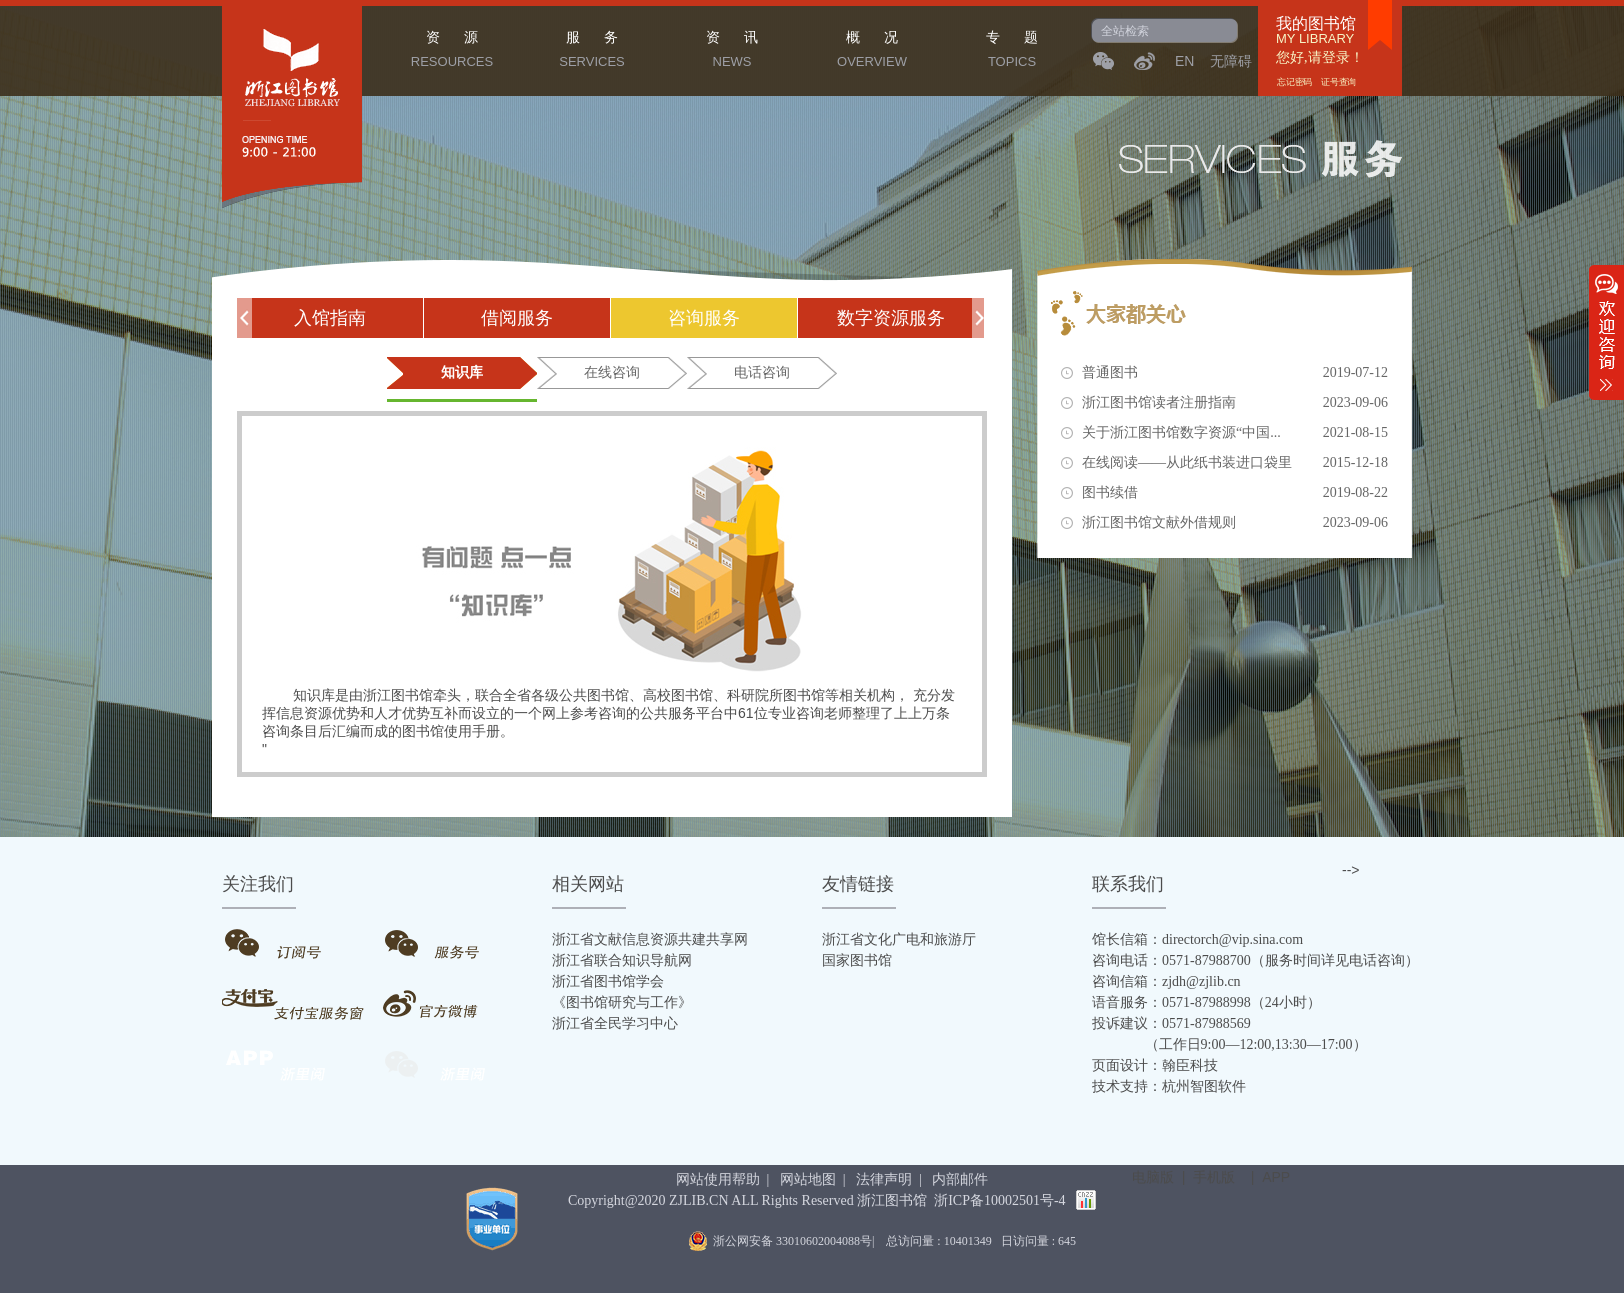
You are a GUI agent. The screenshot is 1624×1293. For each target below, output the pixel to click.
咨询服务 (704, 318)
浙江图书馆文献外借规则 (1235, 523)
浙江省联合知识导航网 (622, 960)
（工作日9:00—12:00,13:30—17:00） (1229, 1044)
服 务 (592, 52)
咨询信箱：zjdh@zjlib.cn (1166, 981)
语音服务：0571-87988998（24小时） (1206, 1002)
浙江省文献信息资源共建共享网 (650, 939)
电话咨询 (762, 372)
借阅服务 (517, 318)
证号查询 (1338, 82)
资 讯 (732, 52)
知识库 (462, 372)
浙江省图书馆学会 (608, 981)
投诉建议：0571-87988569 (1171, 1023)
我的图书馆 (1316, 24)
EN (1184, 61)
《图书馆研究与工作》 (622, 1002)
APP (1276, 1177)
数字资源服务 (891, 318)
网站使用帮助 (718, 1179)
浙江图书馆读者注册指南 (1235, 403)
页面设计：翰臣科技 (1155, 1065)
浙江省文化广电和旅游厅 (899, 939)
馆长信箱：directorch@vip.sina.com (1197, 939)
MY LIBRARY (1315, 39)
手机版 (1214, 1177)
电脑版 (1153, 1177)
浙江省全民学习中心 (615, 1023)
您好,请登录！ (1320, 57)
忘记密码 (1295, 82)
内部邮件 (960, 1179)
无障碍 (1231, 61)
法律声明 (884, 1179)
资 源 (452, 52)
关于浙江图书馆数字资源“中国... (1235, 433)
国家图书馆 (857, 960)
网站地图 (808, 1179)
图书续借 (1235, 493)
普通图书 (1235, 373)
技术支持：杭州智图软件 (1169, 1086)
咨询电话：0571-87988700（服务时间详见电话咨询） (1255, 960)
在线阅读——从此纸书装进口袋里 (1235, 463)
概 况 (872, 52)
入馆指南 (330, 318)
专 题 (1012, 52)
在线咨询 (612, 372)
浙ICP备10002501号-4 (999, 1200)
